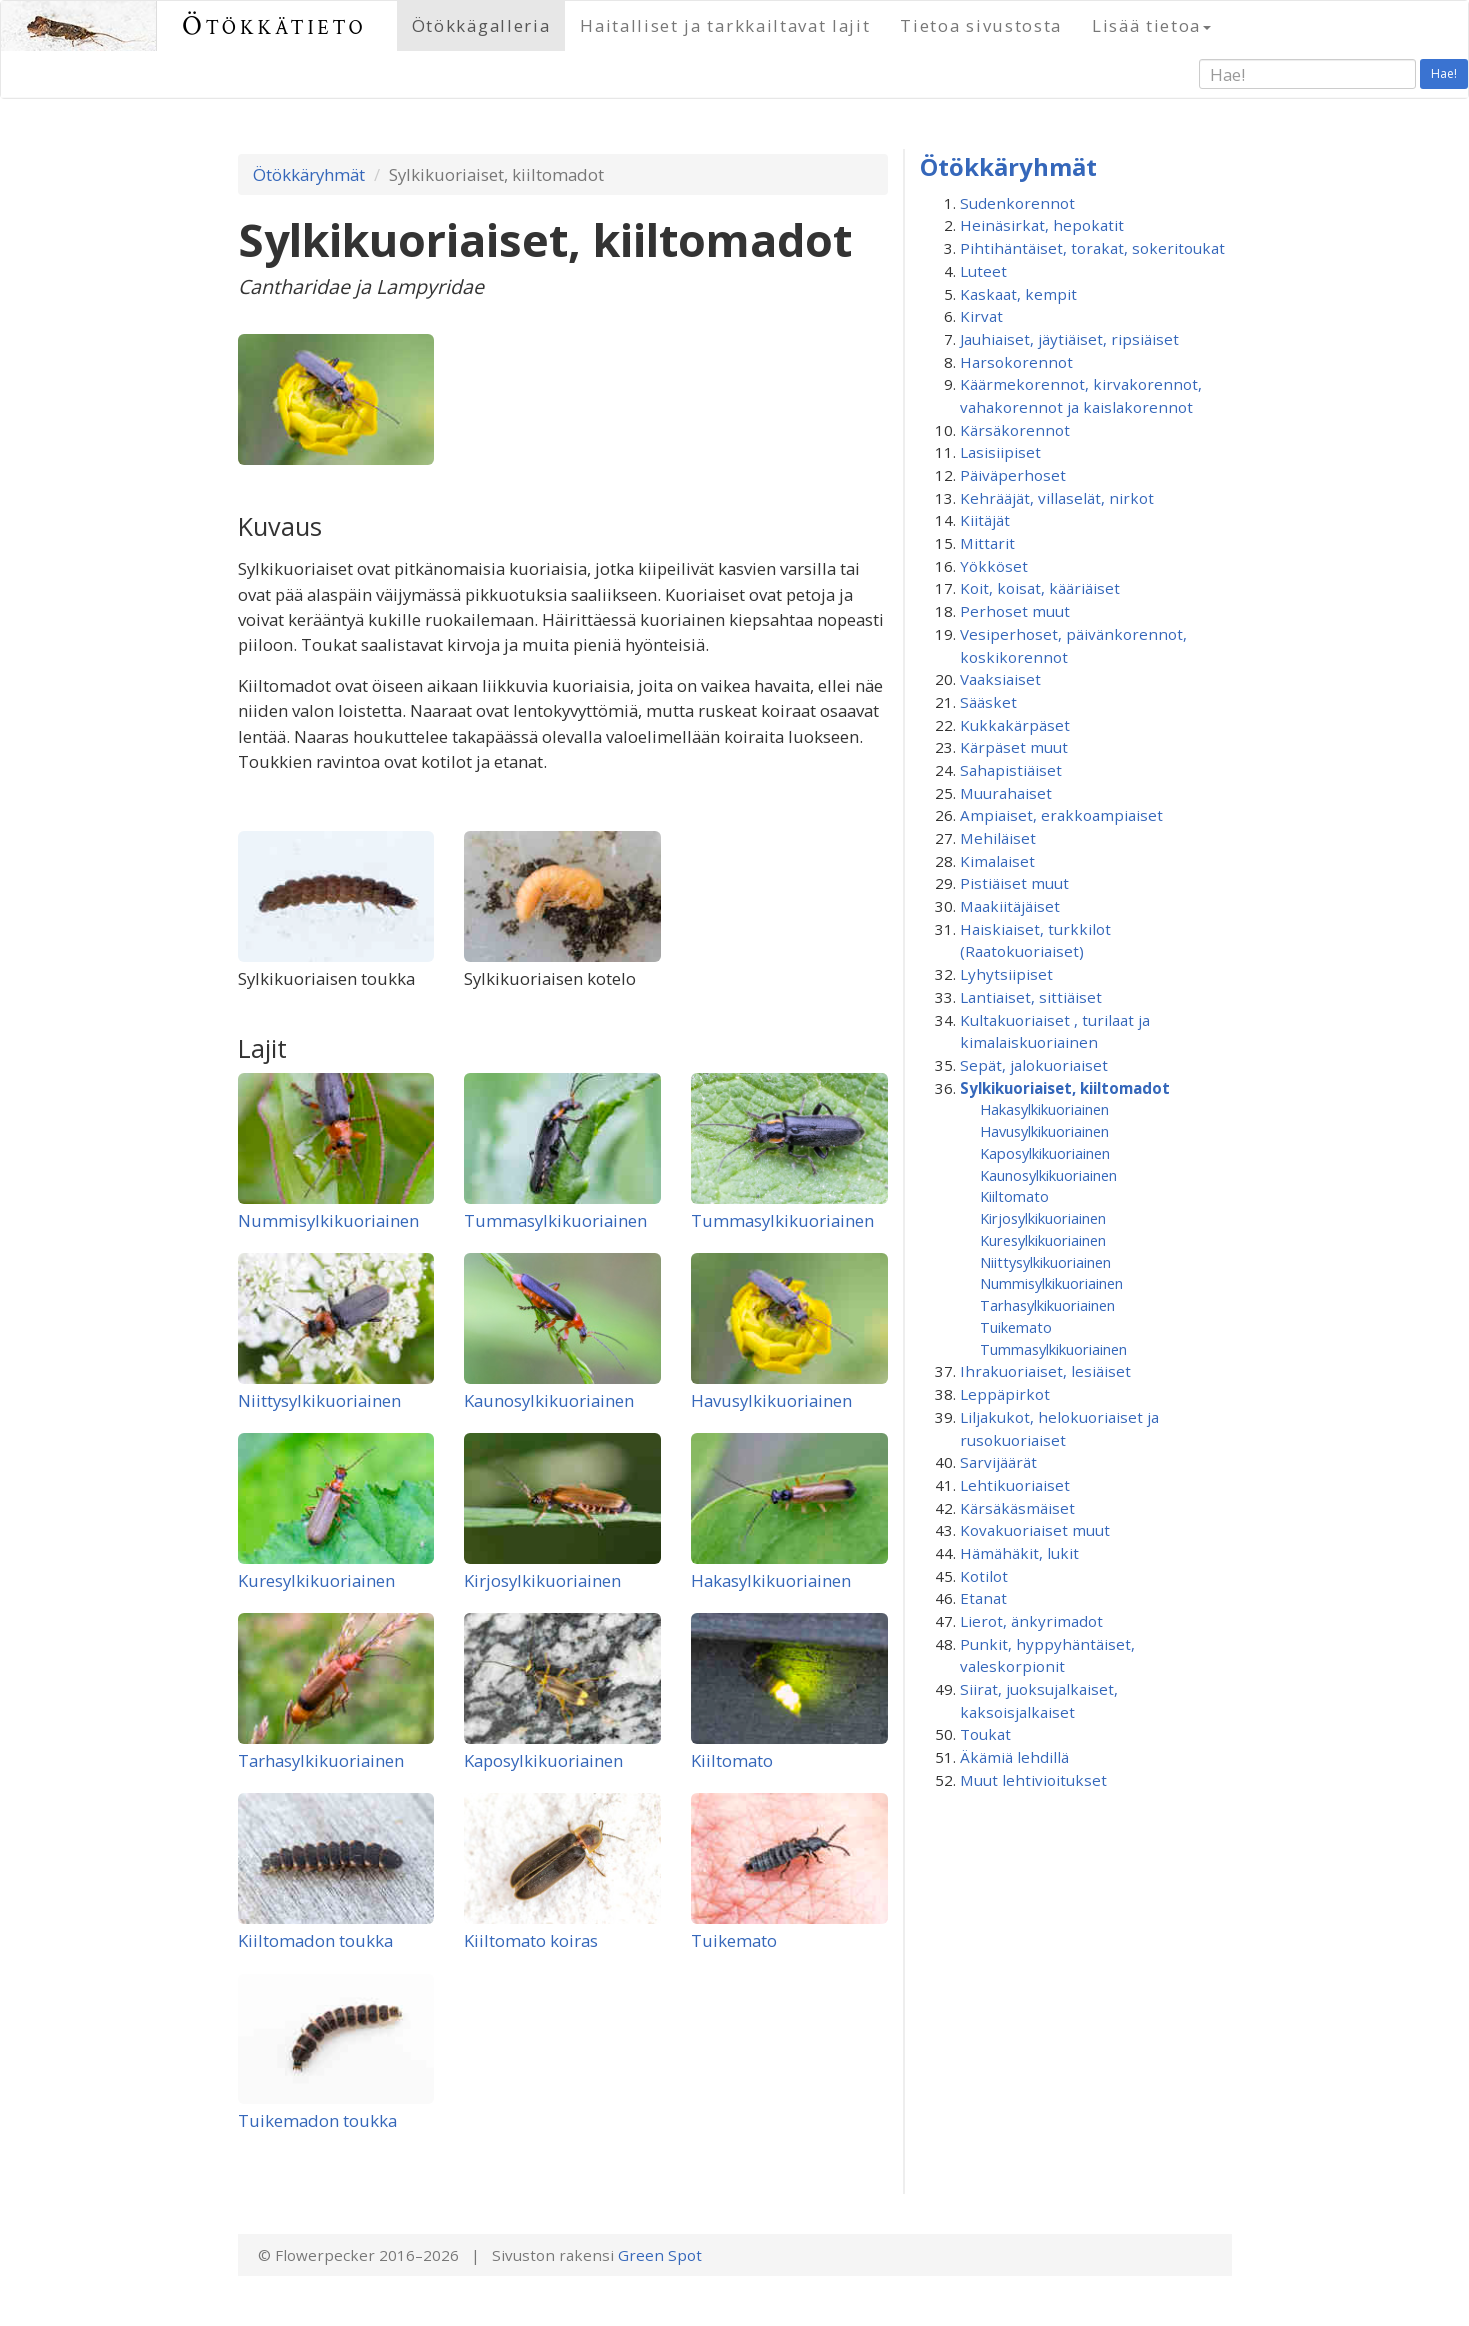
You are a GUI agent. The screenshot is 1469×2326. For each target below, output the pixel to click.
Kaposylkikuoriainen (543, 1760)
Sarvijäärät (998, 1462)
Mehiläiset (998, 838)
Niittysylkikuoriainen (319, 1400)
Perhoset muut (1015, 611)
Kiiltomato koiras (531, 1940)
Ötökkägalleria (481, 25)
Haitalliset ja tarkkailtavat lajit (725, 25)
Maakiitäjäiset (1010, 906)
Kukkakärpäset (1015, 725)
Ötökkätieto (274, 25)
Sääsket (988, 702)
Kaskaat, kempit (1018, 294)
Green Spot (660, 2255)
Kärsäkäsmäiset (1017, 1508)
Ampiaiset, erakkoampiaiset (1061, 815)
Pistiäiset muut (1014, 883)
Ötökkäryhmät (309, 174)
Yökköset (994, 566)
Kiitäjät (985, 520)
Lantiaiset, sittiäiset (1031, 997)
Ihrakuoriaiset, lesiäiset (1045, 1371)
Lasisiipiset (1000, 452)
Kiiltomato (732, 1760)
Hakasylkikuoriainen (771, 1580)
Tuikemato (734, 1940)
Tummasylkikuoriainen (555, 1220)
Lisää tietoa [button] (1151, 25)
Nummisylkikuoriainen (328, 1220)
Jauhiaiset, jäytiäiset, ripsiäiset (1069, 339)
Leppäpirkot (1005, 1394)
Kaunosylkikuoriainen (549, 1400)
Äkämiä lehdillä (1014, 1757)
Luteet (983, 271)
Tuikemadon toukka (317, 2120)
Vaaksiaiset (1000, 679)
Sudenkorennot (1017, 203)
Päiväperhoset (1013, 475)
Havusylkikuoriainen (771, 1400)
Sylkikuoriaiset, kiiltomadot (1065, 1088)
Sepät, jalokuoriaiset (1034, 1065)
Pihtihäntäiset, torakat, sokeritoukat (1092, 248)
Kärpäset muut (1014, 747)
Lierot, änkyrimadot (1031, 1621)
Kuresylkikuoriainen (316, 1580)
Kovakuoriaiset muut (1035, 1530)
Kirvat (981, 316)
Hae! (1444, 73)
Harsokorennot (1016, 362)
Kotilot (984, 1576)
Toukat (985, 1734)
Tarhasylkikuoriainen (321, 1760)
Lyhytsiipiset (1006, 974)
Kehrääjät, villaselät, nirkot (1057, 498)
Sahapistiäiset (1011, 770)
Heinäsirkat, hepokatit (1042, 225)
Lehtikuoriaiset (1015, 1485)
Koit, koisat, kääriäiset (1040, 588)
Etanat (983, 1598)
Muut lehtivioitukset (1033, 1780)
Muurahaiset (1006, 793)
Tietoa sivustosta (981, 25)
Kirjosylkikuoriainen (542, 1580)
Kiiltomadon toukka (315, 1940)
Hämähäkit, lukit (1019, 1553)
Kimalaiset (997, 861)
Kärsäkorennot (1015, 430)
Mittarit (987, 543)
